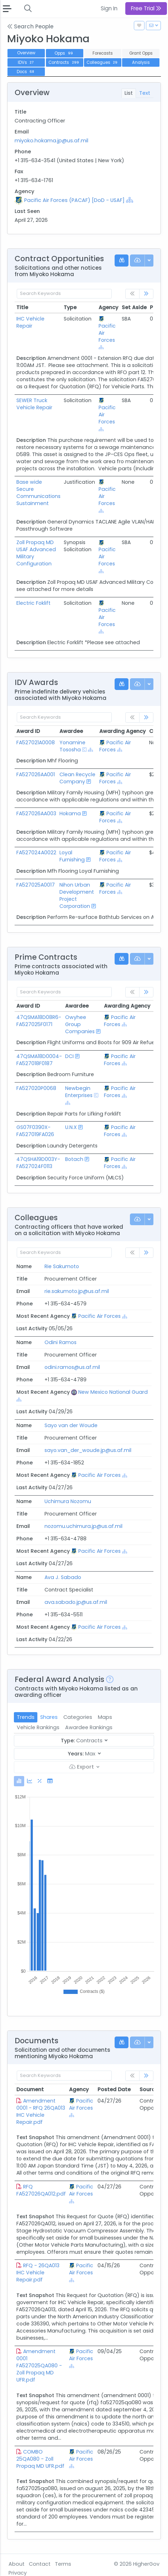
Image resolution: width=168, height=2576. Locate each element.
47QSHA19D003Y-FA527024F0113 (38, 1163)
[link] (146, 294)
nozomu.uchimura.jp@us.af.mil (83, 1526)
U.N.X (71, 1127)
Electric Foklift (33, 603)
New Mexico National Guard (113, 1392)
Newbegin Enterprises (79, 1092)
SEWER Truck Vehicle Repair (34, 404)
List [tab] (129, 93)
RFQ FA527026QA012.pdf (41, 2190)
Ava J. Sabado (62, 1577)
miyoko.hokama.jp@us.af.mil (51, 140)
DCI (69, 1056)
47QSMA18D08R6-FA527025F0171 (38, 1021)
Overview (26, 53)
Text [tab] (144, 93)
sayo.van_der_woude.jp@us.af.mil (87, 1450)
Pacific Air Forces (115, 746)
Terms (63, 2563)
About (17, 2563)
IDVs (26, 62)
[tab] (19, 1781)
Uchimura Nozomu (67, 1501)
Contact (40, 2563)
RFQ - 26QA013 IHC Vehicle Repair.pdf (37, 2272)
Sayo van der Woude (71, 1425)
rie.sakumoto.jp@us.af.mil (76, 1291)
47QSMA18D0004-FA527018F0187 (39, 1060)
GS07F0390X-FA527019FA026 (35, 1131)
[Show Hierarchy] (129, 200)
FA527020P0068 (36, 1088)
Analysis (141, 62)
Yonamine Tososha (72, 746)
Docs (26, 72)
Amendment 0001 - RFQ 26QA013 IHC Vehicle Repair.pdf (40, 2111)
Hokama (70, 813)
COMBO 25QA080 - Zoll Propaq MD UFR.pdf (40, 2459)
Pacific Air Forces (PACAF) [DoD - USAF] (74, 200)
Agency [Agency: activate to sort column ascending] (79, 2089)
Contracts (64, 62)
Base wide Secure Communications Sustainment (38, 492)
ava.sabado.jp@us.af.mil (75, 1602)
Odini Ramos (60, 1342)
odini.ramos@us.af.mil (72, 1367)
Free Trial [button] (146, 8)
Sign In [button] (109, 8)
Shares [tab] (49, 1717)
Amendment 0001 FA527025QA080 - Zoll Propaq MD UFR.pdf (39, 2365)
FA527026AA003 (36, 813)
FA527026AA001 (35, 774)
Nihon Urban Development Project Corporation (76, 895)
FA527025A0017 (35, 884)
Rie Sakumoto (61, 1266)
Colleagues (102, 62)
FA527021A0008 (35, 742)
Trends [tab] (26, 1717)
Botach (74, 1159)
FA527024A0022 (36, 852)
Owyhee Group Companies (80, 1024)
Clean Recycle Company (77, 778)
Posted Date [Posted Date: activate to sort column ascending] (114, 2089)
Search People (30, 26)
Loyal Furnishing (72, 856)
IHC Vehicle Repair (30, 322)
